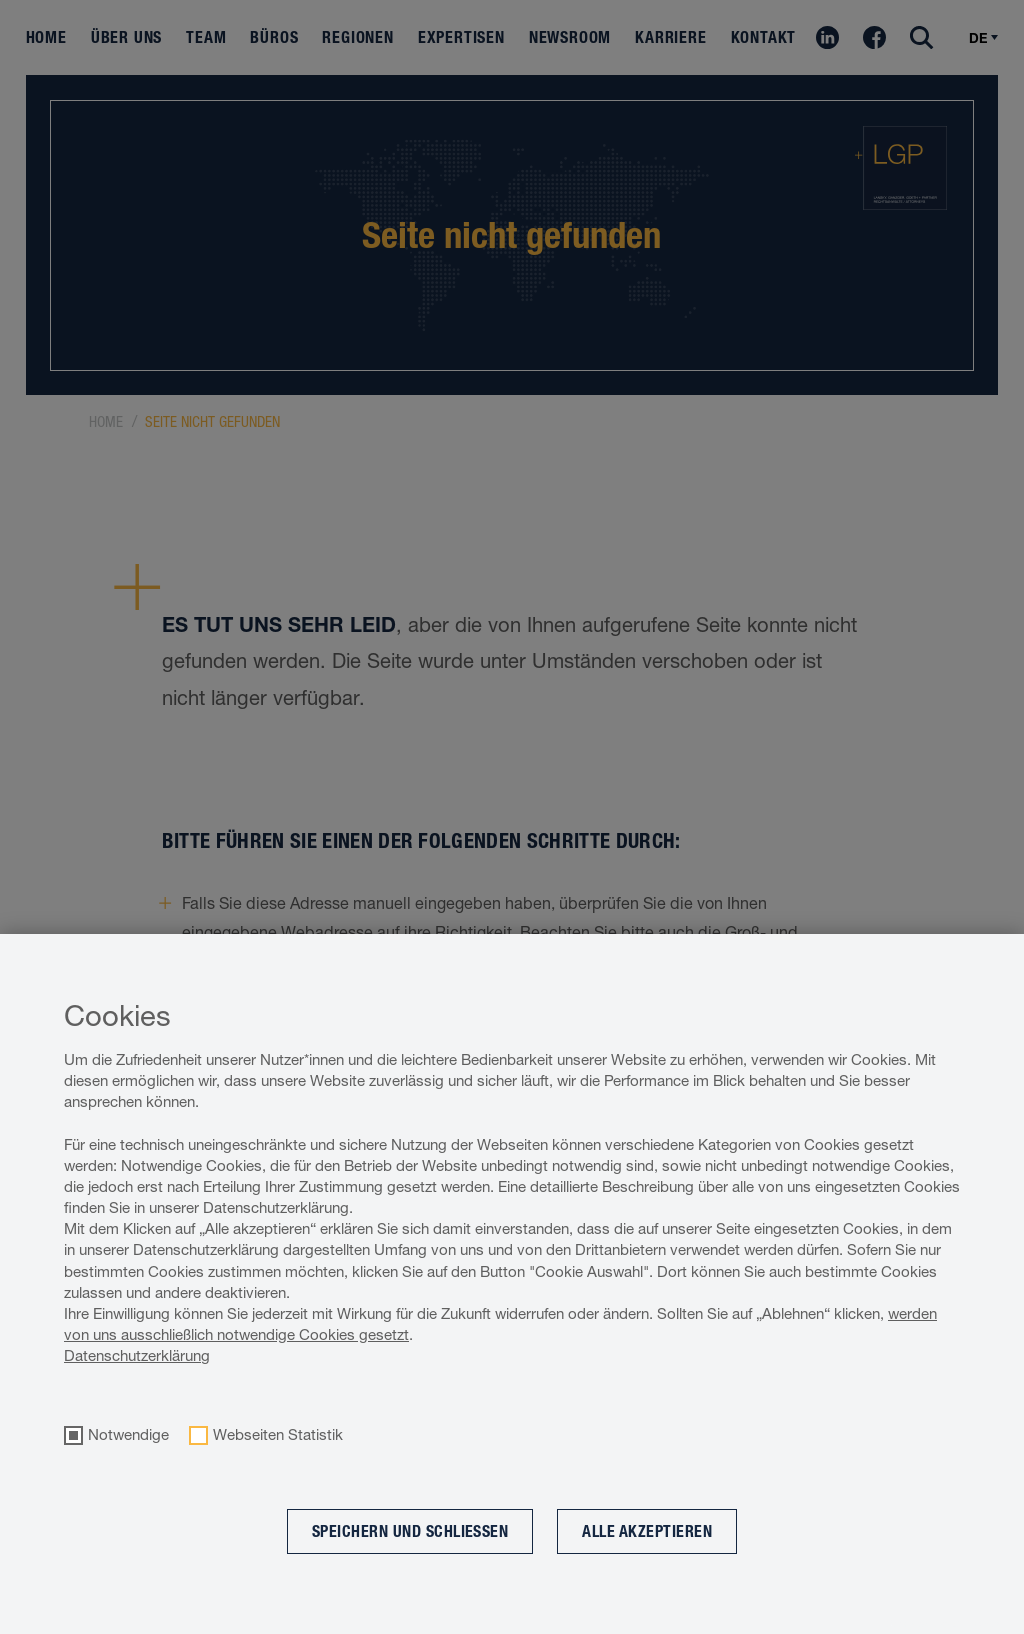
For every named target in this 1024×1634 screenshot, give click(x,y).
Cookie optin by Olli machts (942, 1623)
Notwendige (128, 1435)
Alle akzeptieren (647, 1531)
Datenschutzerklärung (137, 1355)
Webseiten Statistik (278, 1435)
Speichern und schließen (410, 1531)
